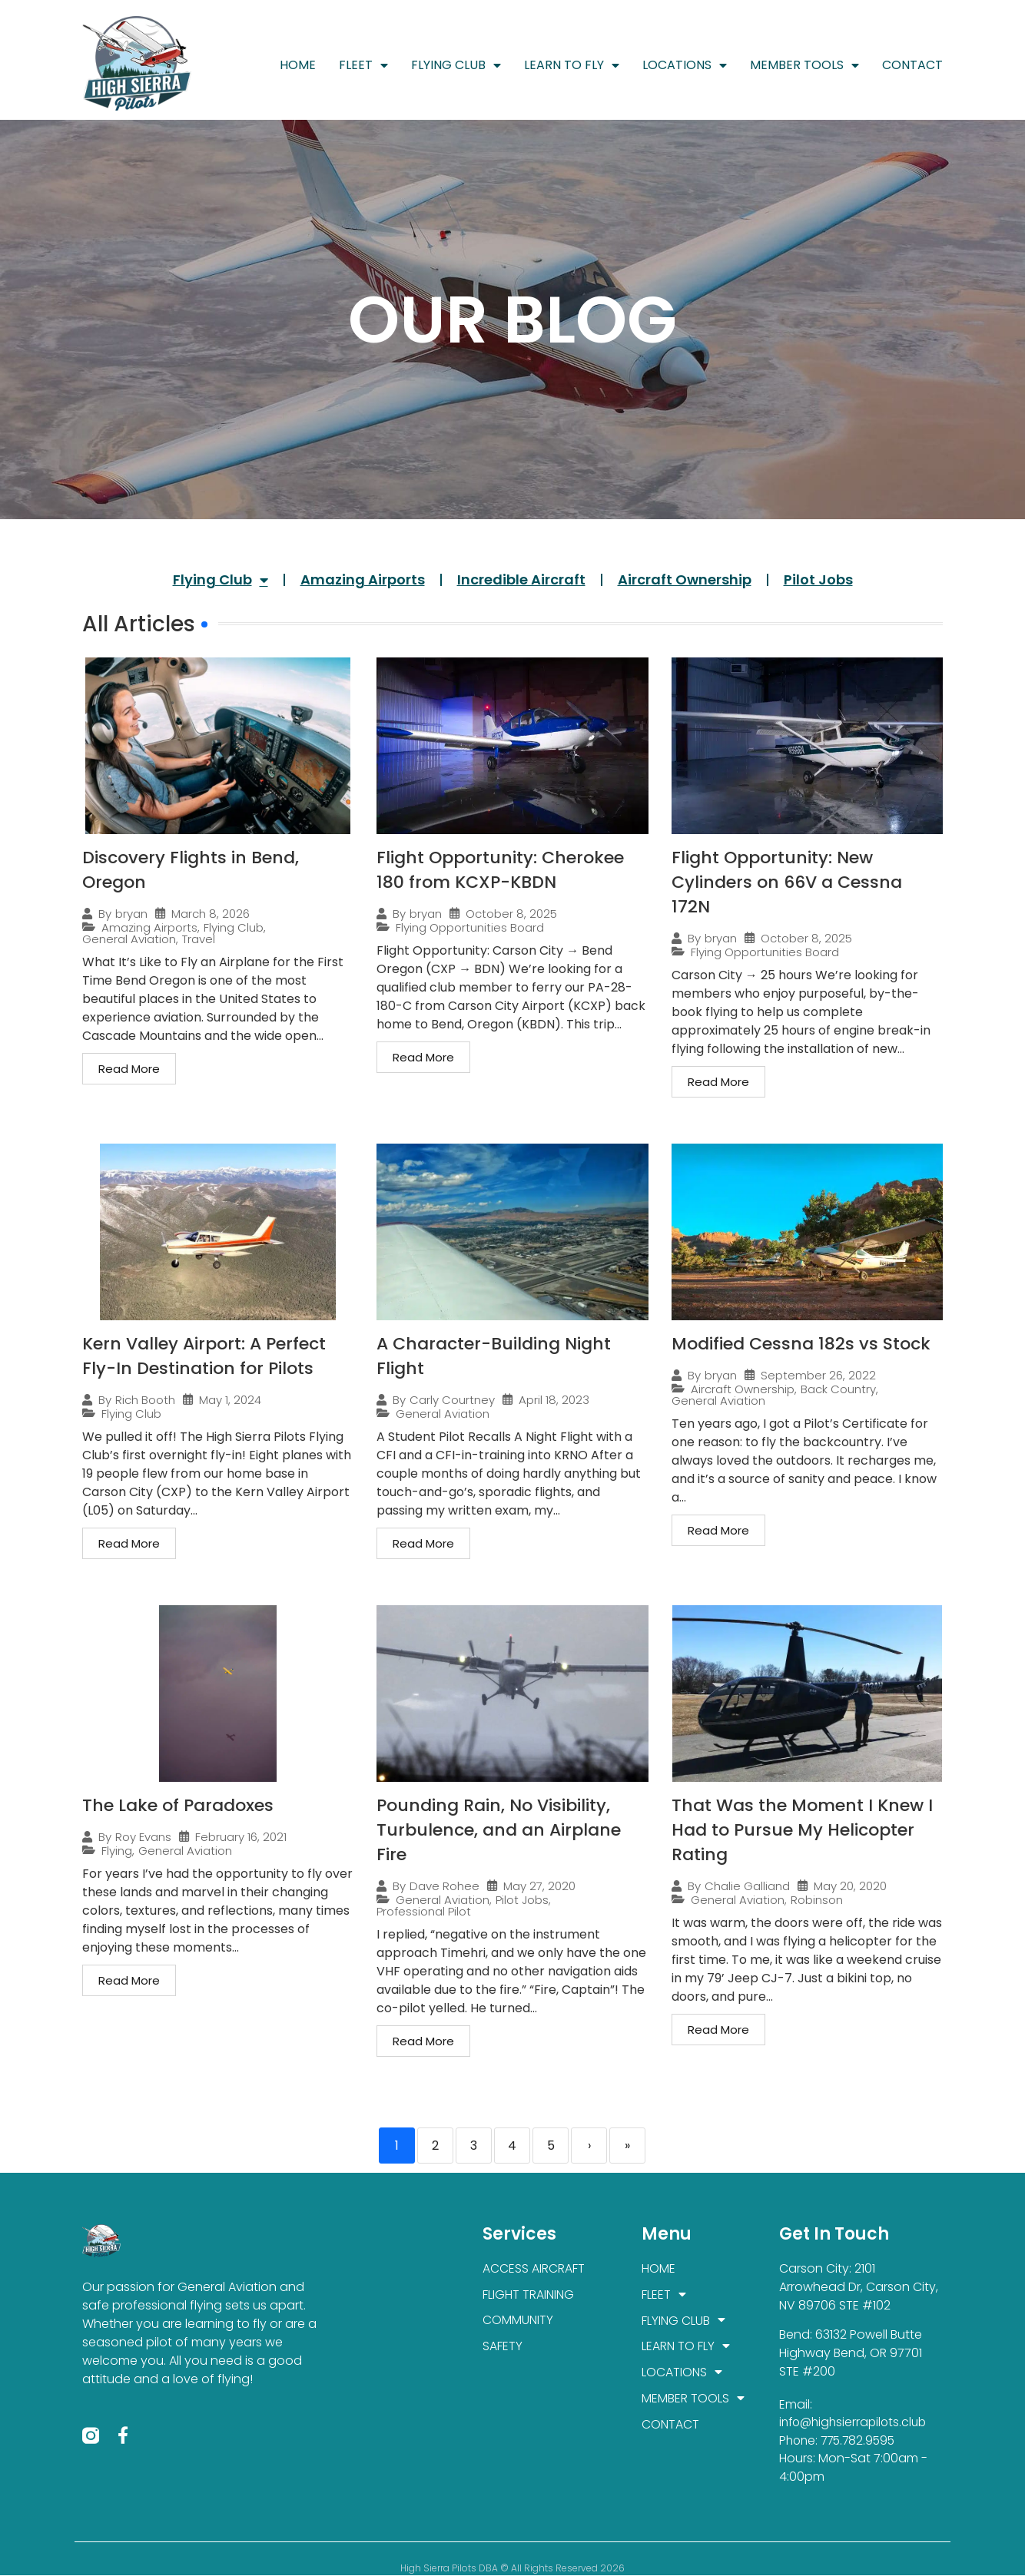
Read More (129, 1069)
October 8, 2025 (511, 913)
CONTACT (912, 65)
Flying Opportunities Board (470, 927)
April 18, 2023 (554, 1400)
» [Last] (627, 2145)
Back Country (838, 1389)
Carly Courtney (452, 1400)
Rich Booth (145, 1400)
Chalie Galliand (747, 1886)
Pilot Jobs (818, 579)
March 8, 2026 (210, 913)
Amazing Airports (362, 579)
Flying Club (220, 579)
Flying (116, 1850)
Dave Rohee (444, 1886)
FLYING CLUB (456, 65)
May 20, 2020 (850, 1886)
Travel (198, 939)
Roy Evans (143, 1837)
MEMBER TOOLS (804, 65)
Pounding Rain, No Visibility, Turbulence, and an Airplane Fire (498, 1829)
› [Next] (589, 2145)
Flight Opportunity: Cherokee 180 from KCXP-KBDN (500, 870)
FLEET (363, 65)
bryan (131, 913)
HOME (298, 65)
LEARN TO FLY (571, 65)
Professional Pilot (423, 1911)
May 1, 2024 (230, 1400)
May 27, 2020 (539, 1886)
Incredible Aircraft (521, 579)
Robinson (817, 1900)
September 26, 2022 (818, 1375)
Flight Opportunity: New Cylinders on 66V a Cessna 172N (787, 882)
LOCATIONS (684, 65)
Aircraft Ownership (684, 579)
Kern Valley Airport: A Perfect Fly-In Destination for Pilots (204, 1356)
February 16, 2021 (241, 1837)
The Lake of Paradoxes (178, 1805)
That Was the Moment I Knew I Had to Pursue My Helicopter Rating (802, 1829)
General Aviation (129, 939)
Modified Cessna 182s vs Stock (801, 1344)
